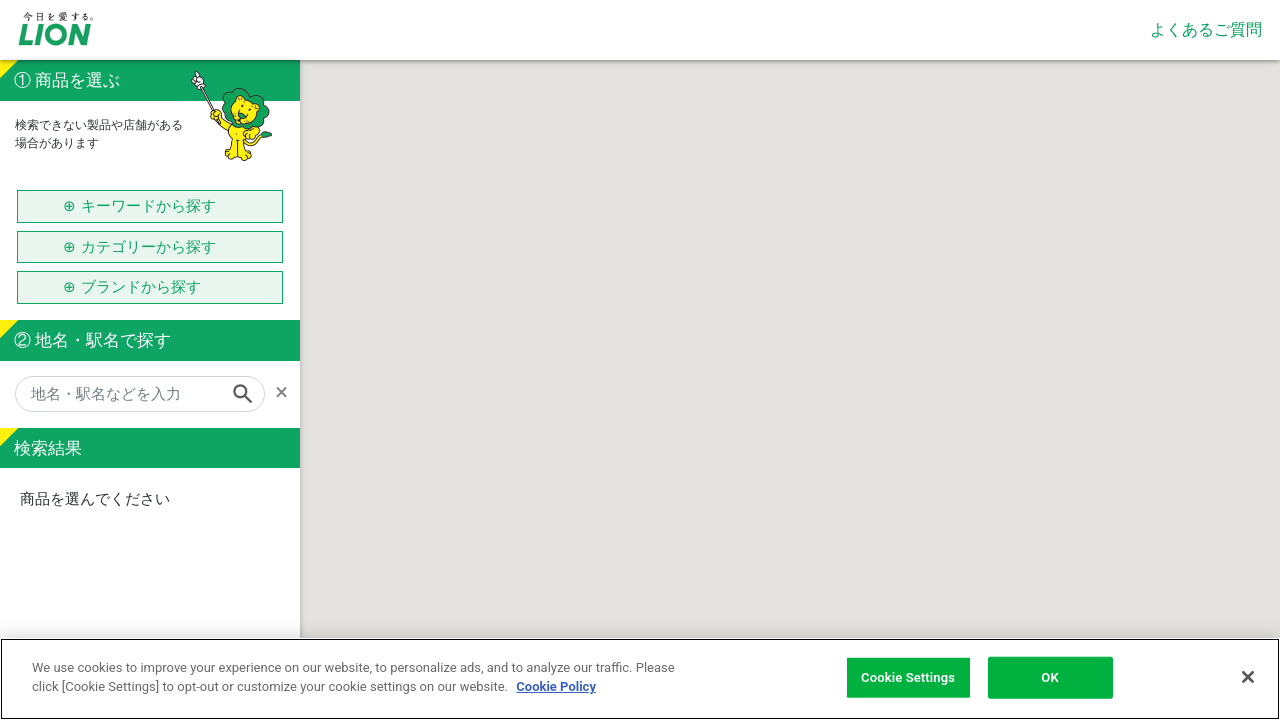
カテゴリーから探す (148, 247)
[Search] (249, 394)
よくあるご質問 (1206, 29)
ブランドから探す (148, 287)
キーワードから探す (148, 206)
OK (1049, 677)
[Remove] (287, 392)
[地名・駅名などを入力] (140, 394)
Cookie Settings (908, 677)
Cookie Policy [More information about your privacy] (556, 686)
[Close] (1248, 677)
